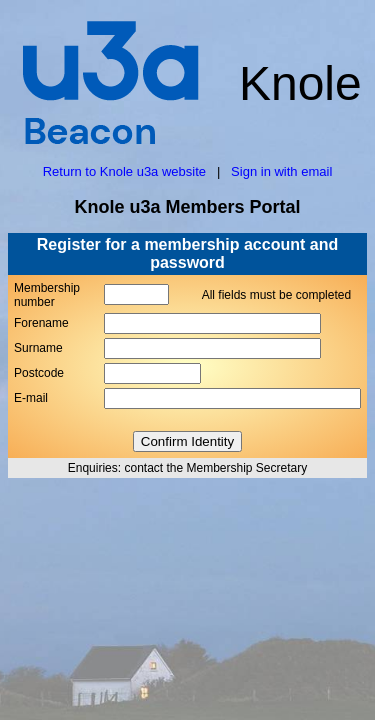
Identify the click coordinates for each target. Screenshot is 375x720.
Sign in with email (281, 171)
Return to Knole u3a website (124, 171)
